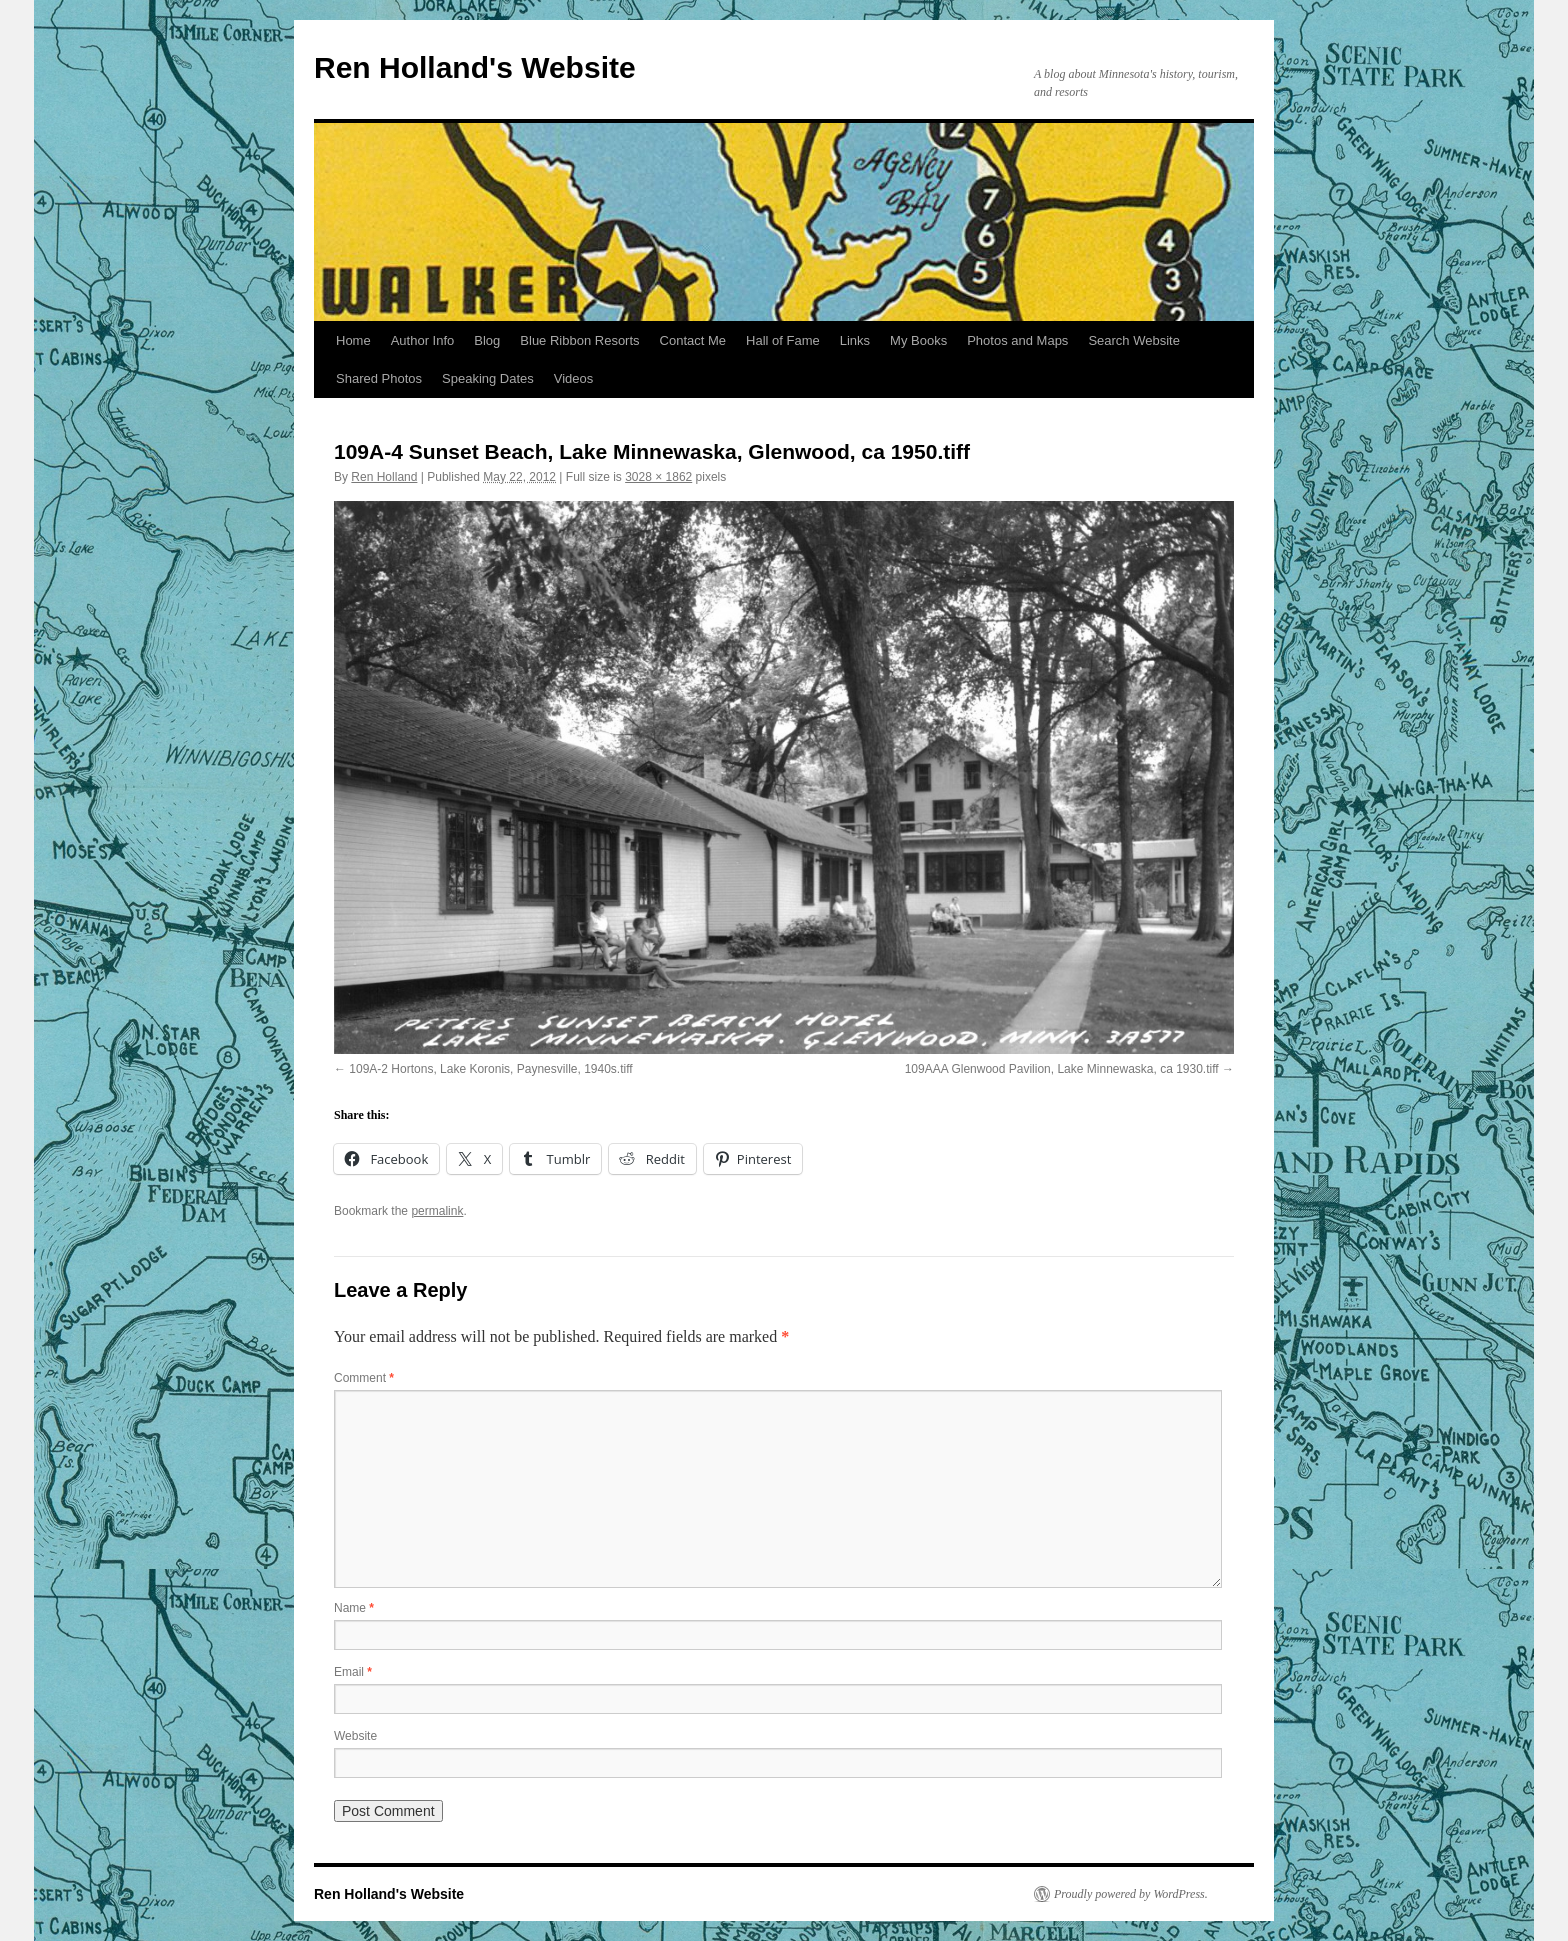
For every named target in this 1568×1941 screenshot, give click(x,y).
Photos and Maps (1017, 340)
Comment (364, 1378)
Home (353, 340)
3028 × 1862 (658, 477)
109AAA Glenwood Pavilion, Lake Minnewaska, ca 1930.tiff (1062, 1069)
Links (855, 340)
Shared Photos (379, 378)
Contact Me (693, 340)
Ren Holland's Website (475, 67)
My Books (918, 340)
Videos (574, 378)
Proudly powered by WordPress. (1131, 1894)
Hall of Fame (783, 340)
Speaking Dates (488, 378)
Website (355, 1736)
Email (353, 1672)
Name (354, 1608)
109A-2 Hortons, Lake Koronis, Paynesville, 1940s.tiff (490, 1069)
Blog (487, 340)
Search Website (1134, 340)
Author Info (423, 340)
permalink (437, 1211)
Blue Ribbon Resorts (579, 340)
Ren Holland (384, 477)
